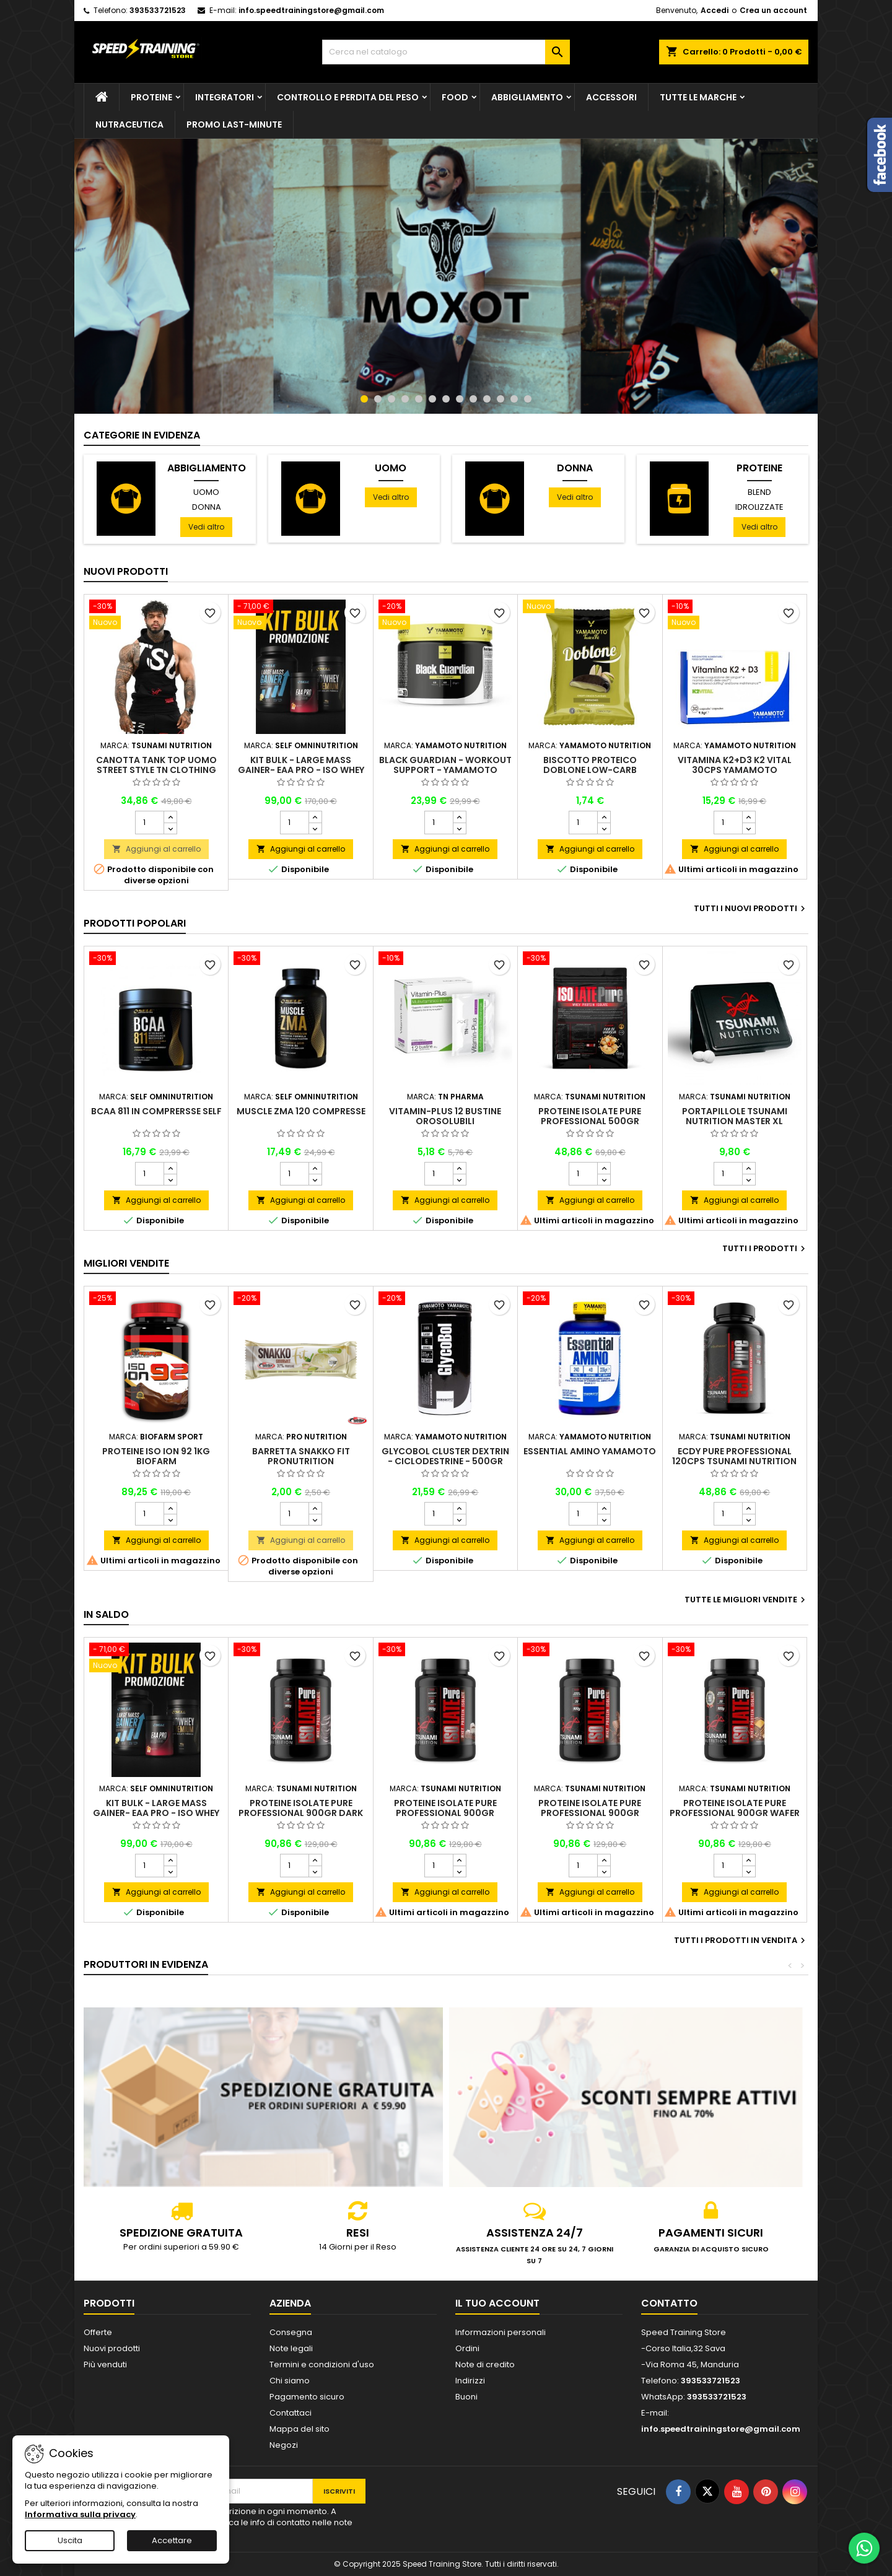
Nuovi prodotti (126, 571)
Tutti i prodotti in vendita (741, 1940)
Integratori (224, 97)
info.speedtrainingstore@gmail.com (311, 10)
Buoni (466, 2397)
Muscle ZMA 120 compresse (301, 1111)
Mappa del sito (299, 2429)
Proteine (151, 97)
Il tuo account (497, 2303)
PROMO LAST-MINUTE (234, 124)
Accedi (714, 10)
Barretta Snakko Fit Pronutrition (301, 1456)
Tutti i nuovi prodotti (751, 908)
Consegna (290, 2332)
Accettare (172, 2540)
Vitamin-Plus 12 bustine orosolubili (445, 1116)
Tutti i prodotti (765, 1248)
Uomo (206, 492)
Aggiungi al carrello (156, 849)
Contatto (669, 2303)
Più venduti (105, 2364)
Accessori (611, 97)
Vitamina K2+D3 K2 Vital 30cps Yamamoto (735, 765)
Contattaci (290, 2413)
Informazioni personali (500, 2332)
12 (514, 399)
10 (487, 399)
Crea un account (773, 10)
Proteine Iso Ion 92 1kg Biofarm (156, 1456)
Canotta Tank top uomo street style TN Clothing (156, 765)
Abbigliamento (527, 97)
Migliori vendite (126, 1263)
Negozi (283, 2445)
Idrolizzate (759, 507)
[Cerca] (446, 52)
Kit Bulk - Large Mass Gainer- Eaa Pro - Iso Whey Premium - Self (301, 770)
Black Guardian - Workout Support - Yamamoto (445, 765)
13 (527, 399)
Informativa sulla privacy (80, 2514)
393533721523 (157, 10)
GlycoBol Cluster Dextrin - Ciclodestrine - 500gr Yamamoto (445, 1461)
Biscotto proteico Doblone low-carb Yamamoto (590, 770)
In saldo (106, 1614)
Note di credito (485, 2364)
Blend (759, 492)
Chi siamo (289, 2380)
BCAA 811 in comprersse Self (156, 1111)
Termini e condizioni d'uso (321, 2364)
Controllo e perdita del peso (348, 97)
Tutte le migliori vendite (746, 1599)
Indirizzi (470, 2380)
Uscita (70, 2540)
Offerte (98, 2332)
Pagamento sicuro (306, 2397)
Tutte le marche (698, 97)
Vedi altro (206, 527)
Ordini (467, 2348)
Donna (206, 507)
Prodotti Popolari (135, 923)
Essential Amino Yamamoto (589, 1451)
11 (500, 399)
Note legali (291, 2348)
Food (455, 97)
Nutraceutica (129, 124)
